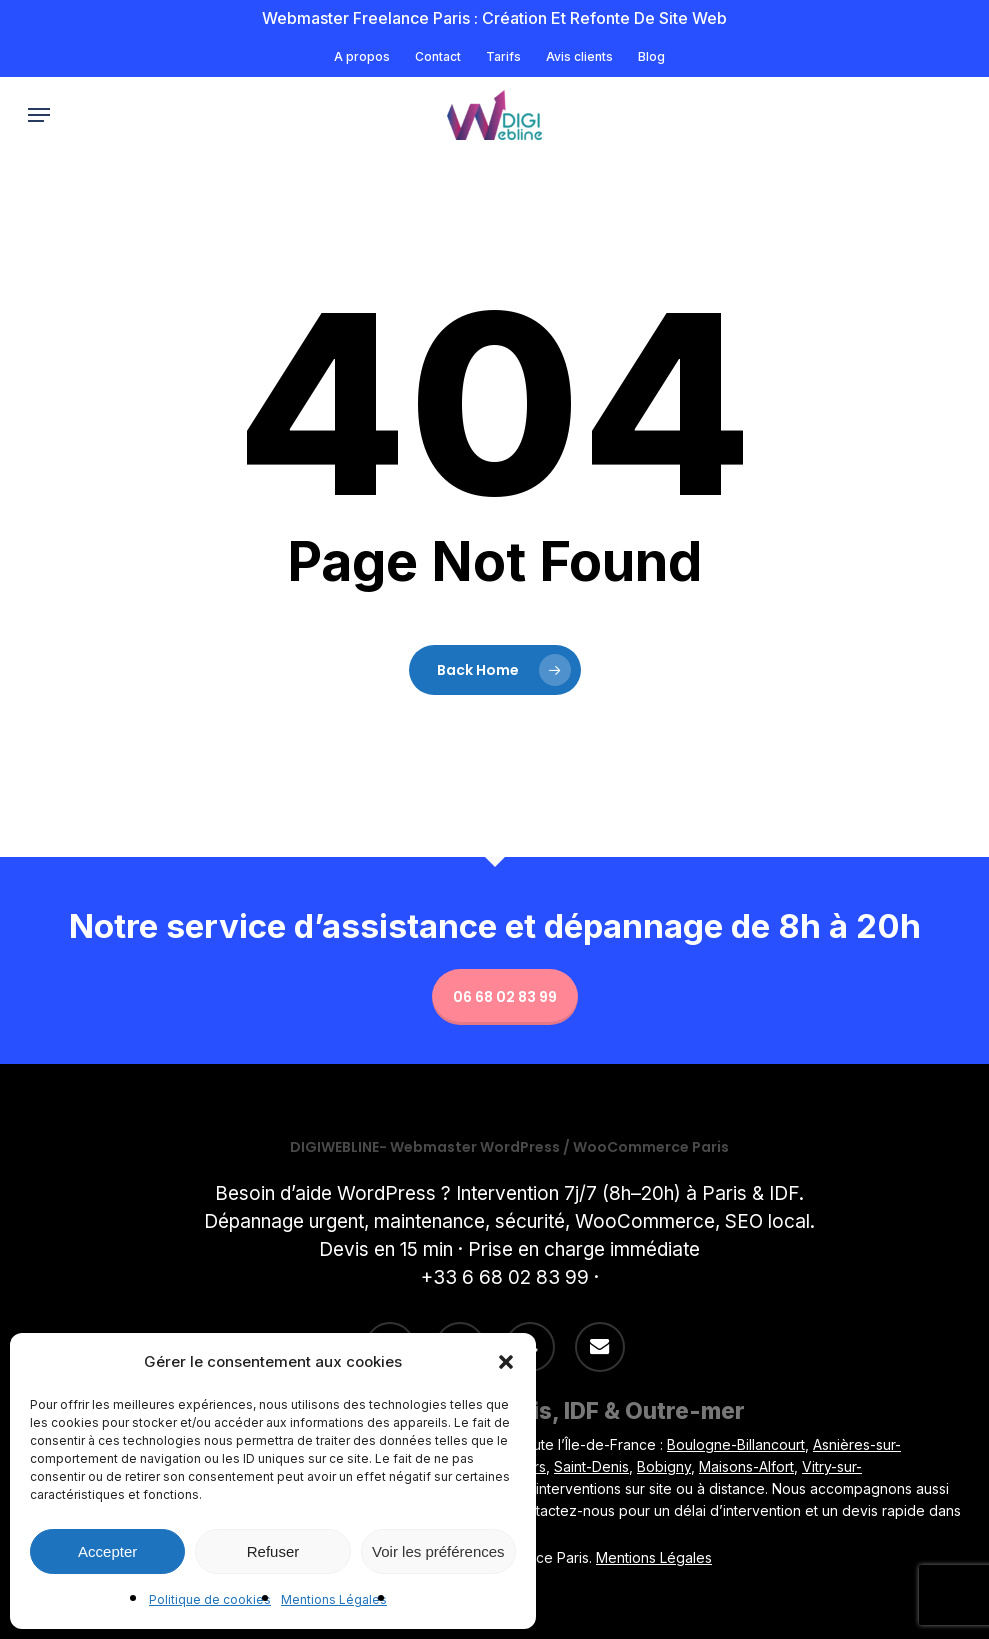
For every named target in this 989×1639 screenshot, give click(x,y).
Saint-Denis (591, 1466)
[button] (506, 1362)
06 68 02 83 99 (505, 997)
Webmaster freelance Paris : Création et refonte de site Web (494, 18)
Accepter (107, 1551)
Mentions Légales (334, 1599)
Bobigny (664, 1466)
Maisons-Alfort (746, 1466)
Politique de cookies (210, 1599)
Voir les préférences (438, 1551)
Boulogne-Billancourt (736, 1444)
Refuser (273, 1551)
